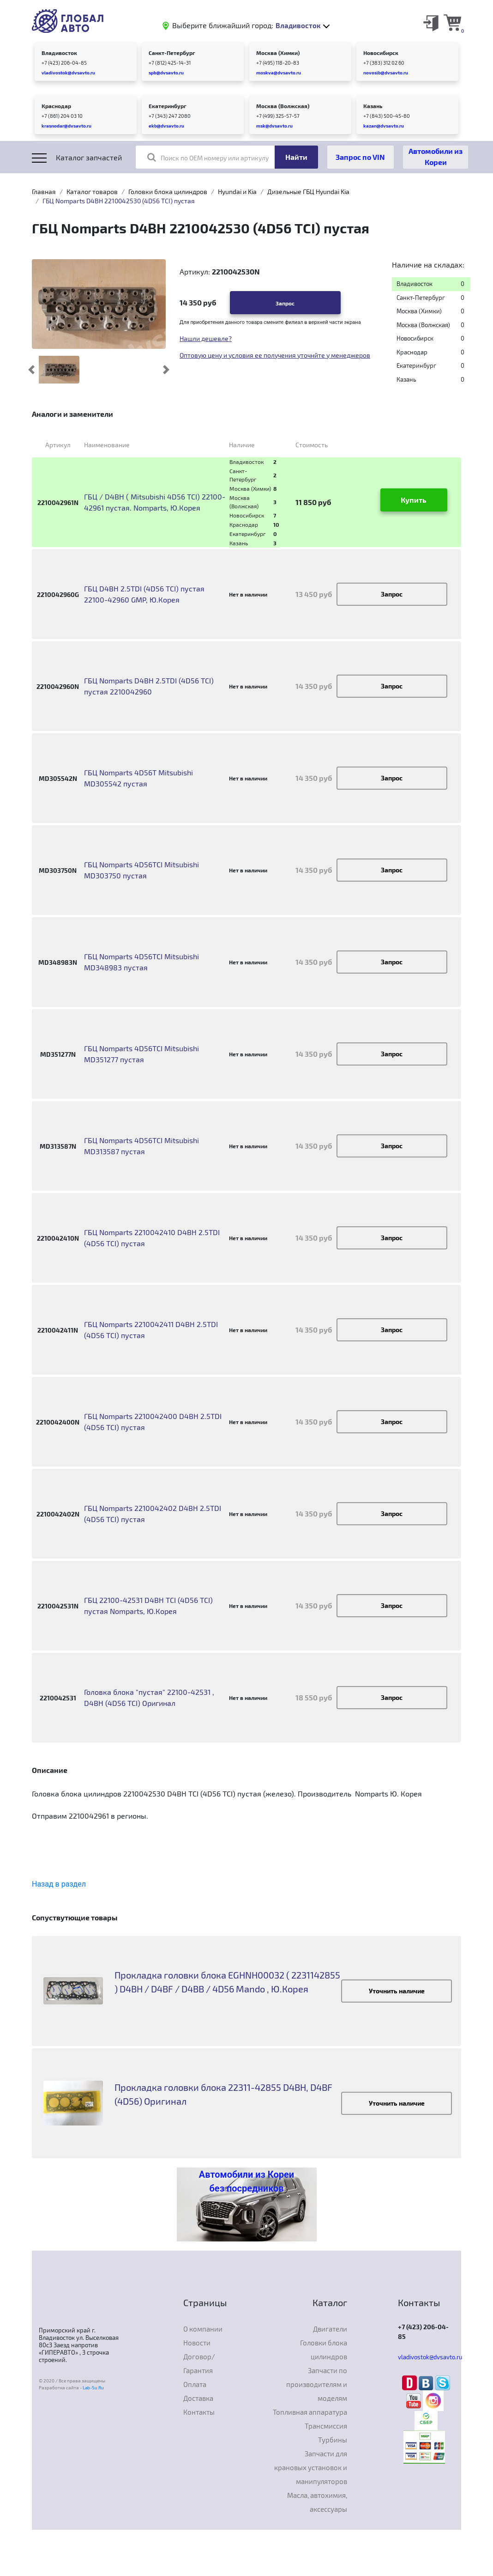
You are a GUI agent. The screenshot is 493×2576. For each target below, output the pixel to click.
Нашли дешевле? (206, 338)
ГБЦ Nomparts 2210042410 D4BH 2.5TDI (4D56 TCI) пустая (152, 1238)
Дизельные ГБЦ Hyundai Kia (308, 191)
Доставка (198, 2398)
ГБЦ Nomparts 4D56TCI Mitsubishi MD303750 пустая (141, 870)
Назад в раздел (59, 1884)
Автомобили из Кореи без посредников (246, 2181)
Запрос (285, 303)
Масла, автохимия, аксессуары (317, 2502)
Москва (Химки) (278, 52)
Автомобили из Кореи (436, 156)
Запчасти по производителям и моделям (316, 2384)
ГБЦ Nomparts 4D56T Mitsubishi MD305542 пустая (138, 778)
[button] (32, 369)
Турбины (332, 2440)
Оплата (194, 2384)
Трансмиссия (326, 2426)
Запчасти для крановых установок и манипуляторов (310, 2467)
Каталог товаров (92, 191)
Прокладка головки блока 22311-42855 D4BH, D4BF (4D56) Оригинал (223, 2094)
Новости (196, 2342)
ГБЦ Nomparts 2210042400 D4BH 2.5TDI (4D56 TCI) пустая (153, 1421)
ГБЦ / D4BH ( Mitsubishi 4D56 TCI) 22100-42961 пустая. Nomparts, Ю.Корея (154, 502)
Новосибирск (380, 52)
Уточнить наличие (397, 1991)
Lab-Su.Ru (93, 2387)
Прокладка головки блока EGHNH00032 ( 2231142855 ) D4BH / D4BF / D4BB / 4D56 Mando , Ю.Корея (227, 1981)
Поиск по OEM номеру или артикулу (208, 157)
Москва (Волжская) (282, 106)
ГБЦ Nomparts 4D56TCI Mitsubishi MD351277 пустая (141, 1054)
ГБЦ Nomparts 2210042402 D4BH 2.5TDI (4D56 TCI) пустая (152, 1513)
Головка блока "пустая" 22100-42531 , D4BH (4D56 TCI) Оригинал (149, 1697)
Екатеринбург (167, 106)
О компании (202, 2329)
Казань (372, 106)
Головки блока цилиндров (167, 191)
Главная (44, 191)
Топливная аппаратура (310, 2412)
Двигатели (330, 2329)
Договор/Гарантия (199, 2363)
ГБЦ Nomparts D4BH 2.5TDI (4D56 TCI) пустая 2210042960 (149, 686)
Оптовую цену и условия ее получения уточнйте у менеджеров (275, 355)
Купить (414, 499)
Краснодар (56, 106)
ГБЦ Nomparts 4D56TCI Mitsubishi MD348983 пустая (141, 962)
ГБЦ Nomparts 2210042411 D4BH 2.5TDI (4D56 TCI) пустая (151, 1330)
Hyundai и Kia (237, 191)
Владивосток (59, 52)
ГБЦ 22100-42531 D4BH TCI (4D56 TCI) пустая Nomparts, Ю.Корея (148, 1605)
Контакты (199, 2412)
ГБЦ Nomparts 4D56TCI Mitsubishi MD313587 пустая (141, 1146)
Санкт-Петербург (172, 52)
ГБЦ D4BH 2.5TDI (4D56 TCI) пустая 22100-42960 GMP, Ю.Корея (144, 594)
